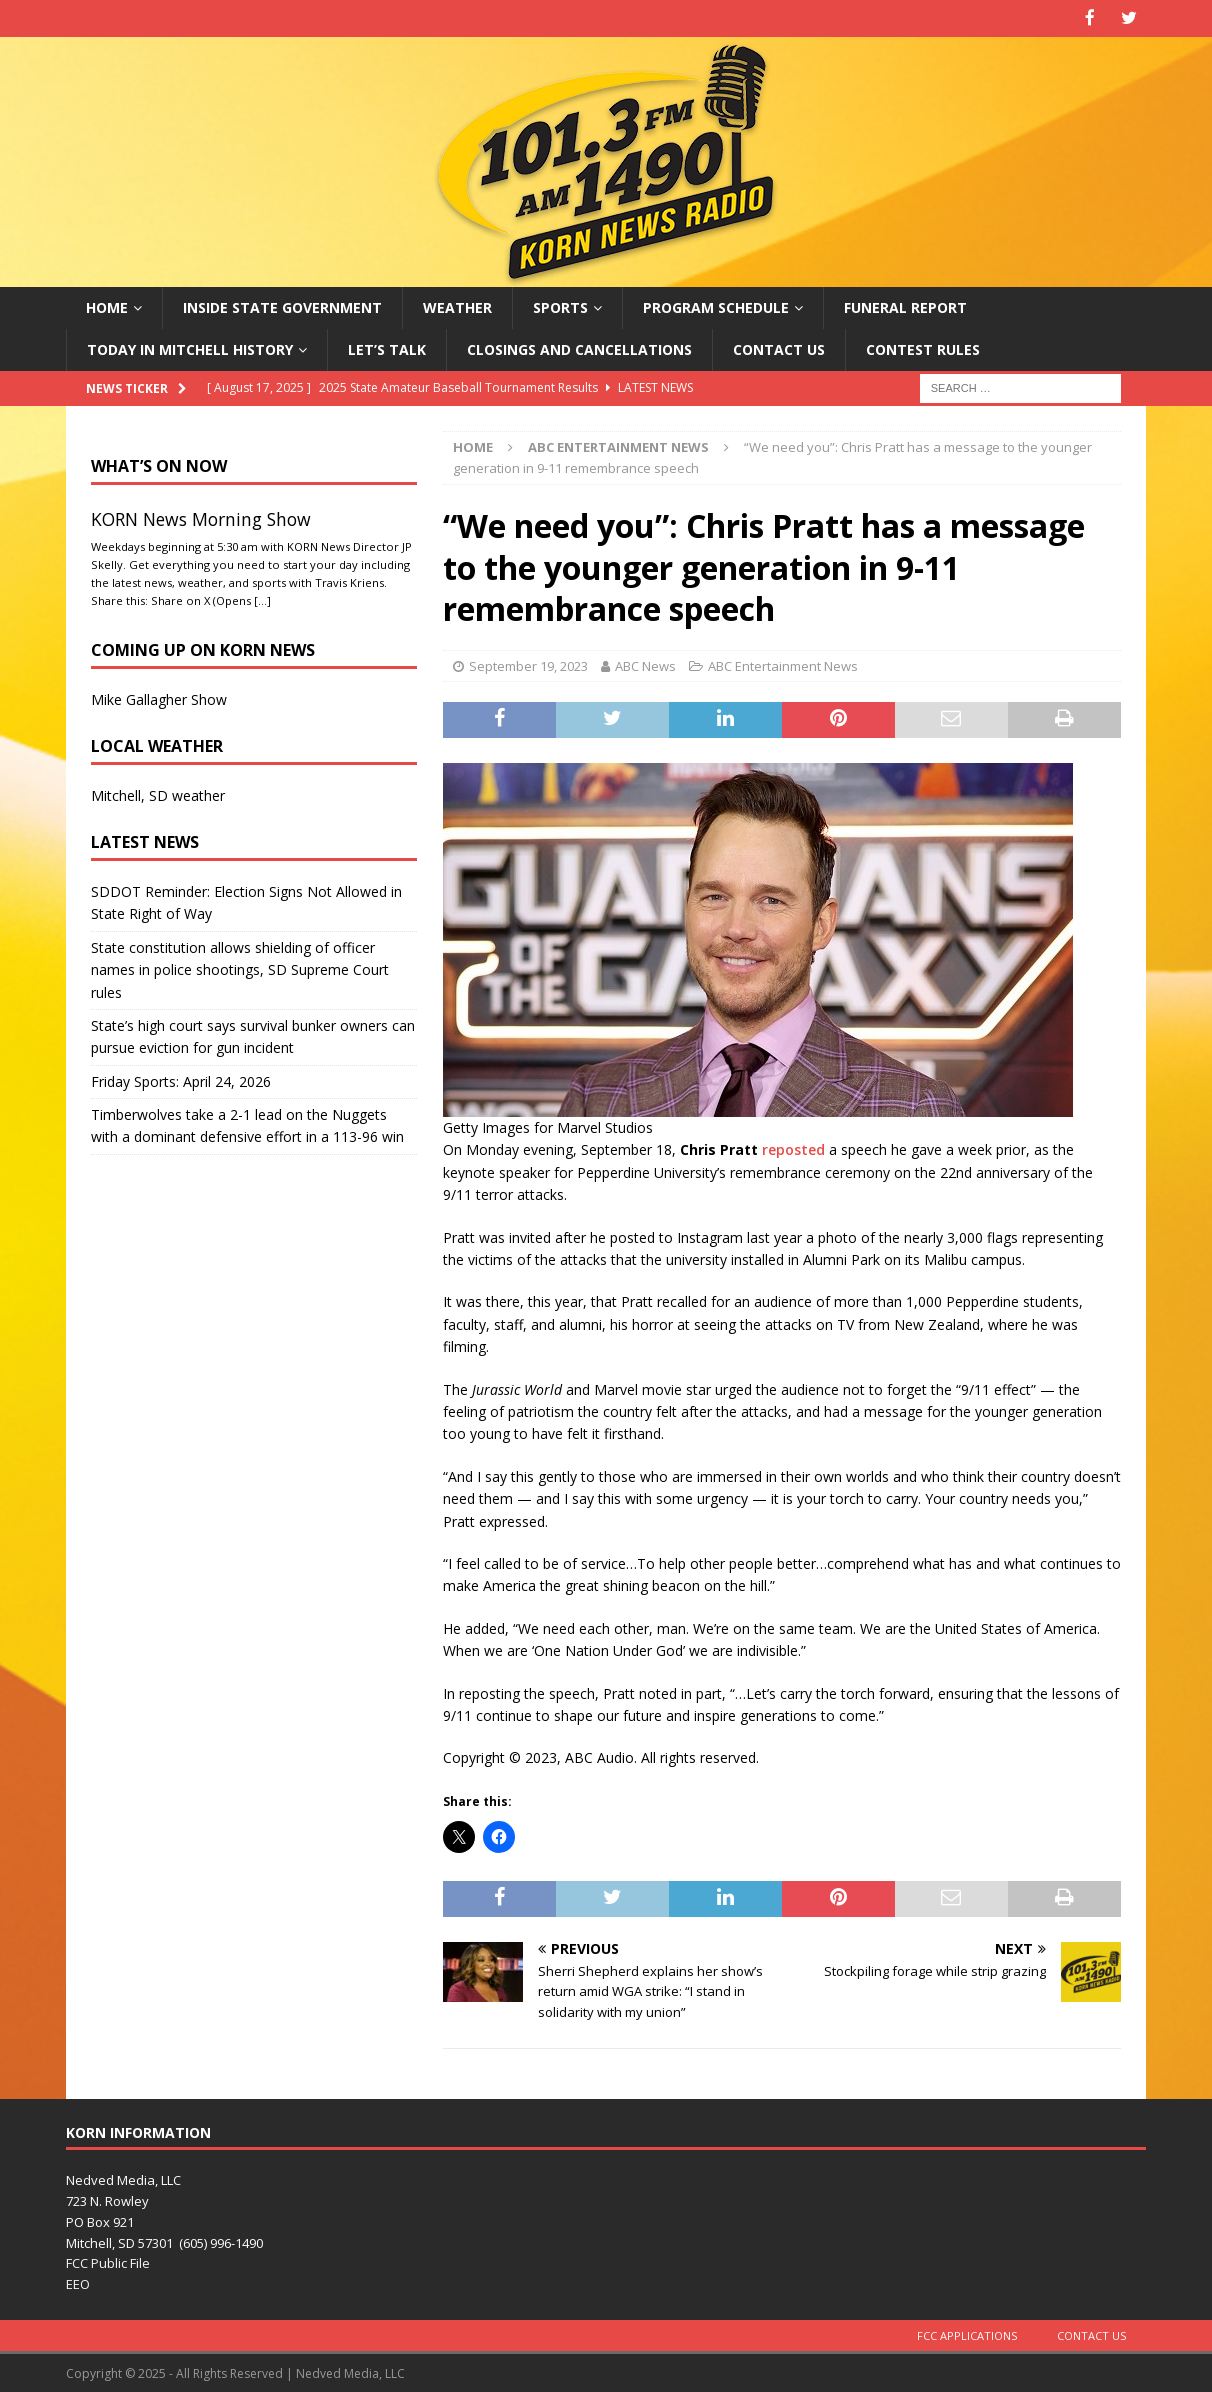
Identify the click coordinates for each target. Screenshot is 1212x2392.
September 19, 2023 (528, 664)
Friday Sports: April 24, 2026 (181, 1079)
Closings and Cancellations (579, 347)
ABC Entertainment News (783, 664)
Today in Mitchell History (190, 347)
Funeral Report (905, 305)
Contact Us (779, 347)
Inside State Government (282, 305)
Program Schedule (716, 305)
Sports (560, 305)
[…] (262, 598)
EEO (78, 2283)
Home (107, 305)
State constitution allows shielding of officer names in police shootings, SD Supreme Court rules (240, 968)
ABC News (645, 664)
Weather (457, 305)
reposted (793, 1148)
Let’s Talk (387, 347)
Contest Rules (923, 347)
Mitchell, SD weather (158, 793)
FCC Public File (108, 2262)
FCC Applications (967, 2333)
